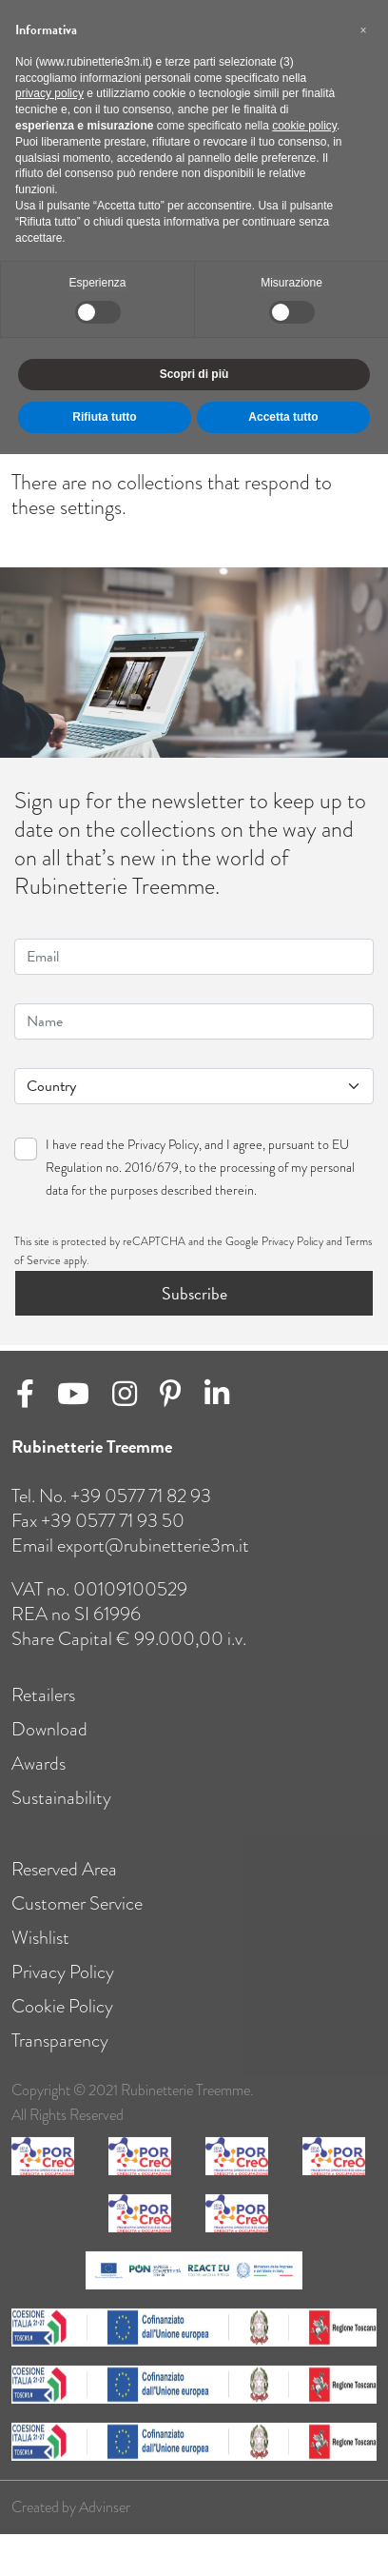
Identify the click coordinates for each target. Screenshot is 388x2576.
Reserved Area (64, 1884)
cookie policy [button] (304, 125)
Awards (38, 1779)
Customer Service (77, 1918)
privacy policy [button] (49, 93)
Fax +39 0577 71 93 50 (97, 1536)
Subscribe (194, 1293)
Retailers (43, 1710)
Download (49, 1744)
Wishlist (40, 1953)
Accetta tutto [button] (283, 417)
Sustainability (61, 1813)
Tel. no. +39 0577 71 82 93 (111, 1511)
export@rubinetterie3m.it (153, 1561)
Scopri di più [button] (194, 374)
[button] (363, 30)
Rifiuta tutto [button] (104, 417)
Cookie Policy (62, 2021)
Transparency (59, 2056)
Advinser (104, 2522)
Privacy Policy (163, 1144)
